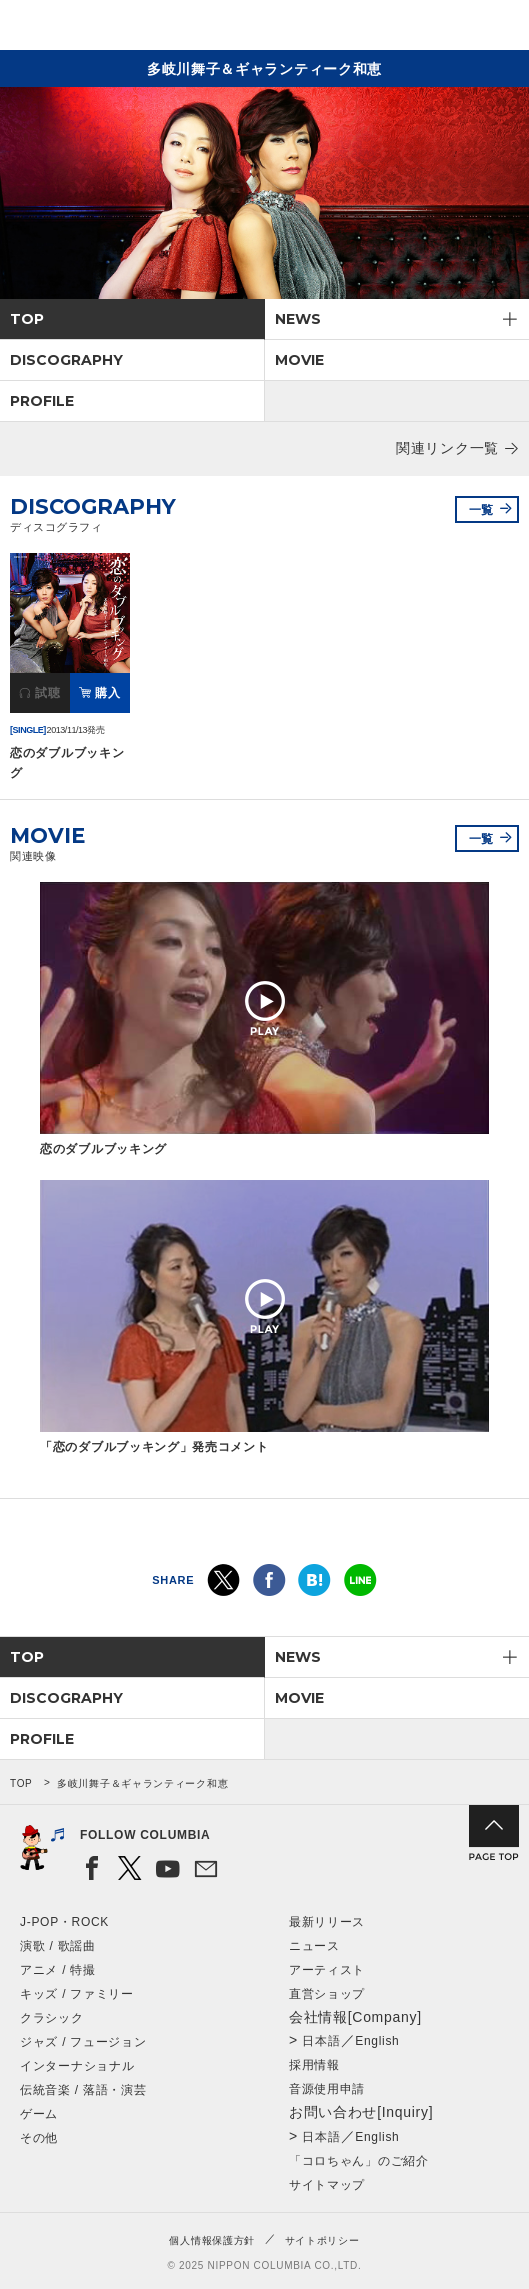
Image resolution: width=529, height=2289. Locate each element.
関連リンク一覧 (447, 448)
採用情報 (314, 2065)
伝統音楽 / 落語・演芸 (83, 2090)
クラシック (52, 2018)
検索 (444, 28)
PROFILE (42, 401)
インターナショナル (77, 2066)
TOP (27, 319)
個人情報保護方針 (212, 2240)
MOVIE (299, 360)
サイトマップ (327, 2185)
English (377, 2041)
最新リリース (327, 1922)
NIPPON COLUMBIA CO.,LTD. (110, 26)
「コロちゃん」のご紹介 (359, 2161)
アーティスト (327, 1970)
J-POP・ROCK (64, 1922)
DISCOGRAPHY (66, 360)
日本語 (321, 2041)
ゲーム (39, 2114)
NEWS (298, 319)
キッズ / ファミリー (77, 1994)
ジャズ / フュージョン (83, 2042)
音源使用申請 (327, 2089)
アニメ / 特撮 (58, 1970)
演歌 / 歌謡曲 (58, 1946)
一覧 (481, 510)
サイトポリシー (322, 2240)
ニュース (314, 1946)
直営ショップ (327, 1994)
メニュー (497, 28)
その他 (39, 2138)
